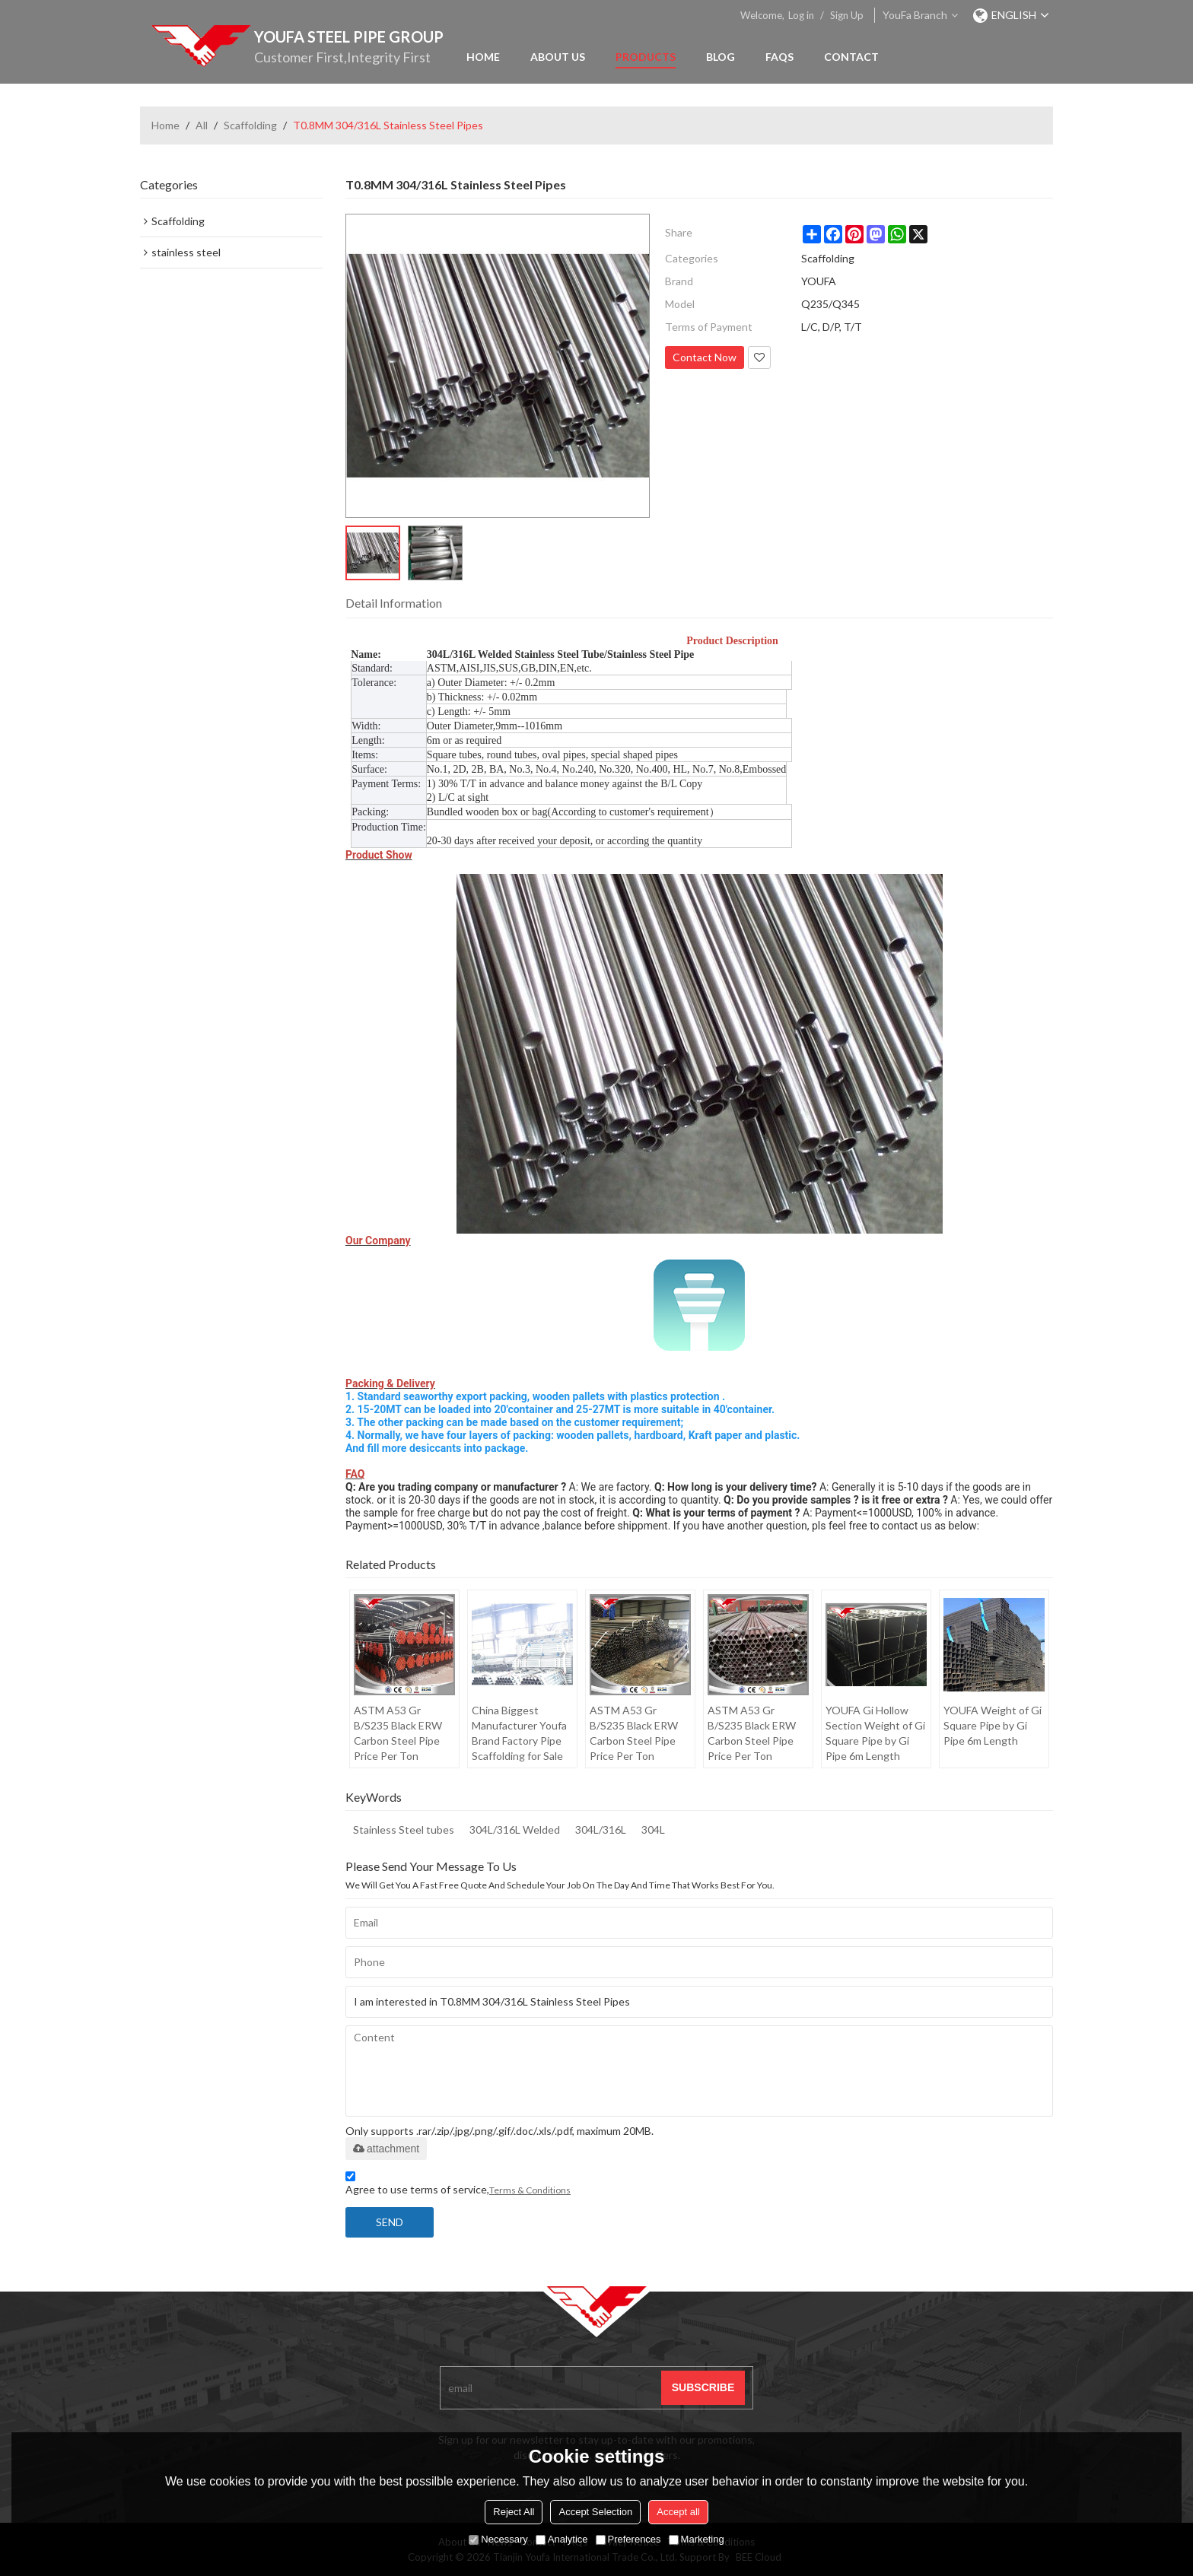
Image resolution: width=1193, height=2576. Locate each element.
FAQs (779, 56)
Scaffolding (250, 125)
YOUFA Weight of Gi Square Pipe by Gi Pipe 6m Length (992, 1725)
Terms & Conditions (530, 2190)
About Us (557, 56)
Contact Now (704, 357)
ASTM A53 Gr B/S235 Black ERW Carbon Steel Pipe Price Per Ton (398, 1733)
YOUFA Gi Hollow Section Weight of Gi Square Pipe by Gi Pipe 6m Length (875, 1733)
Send (389, 2221)
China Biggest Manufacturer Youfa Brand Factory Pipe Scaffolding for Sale (519, 1733)
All (202, 125)
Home (483, 56)
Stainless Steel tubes (403, 1829)
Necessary (498, 2539)
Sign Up (847, 15)
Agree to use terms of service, (458, 2185)
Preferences (628, 2539)
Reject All (513, 2511)
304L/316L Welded (514, 1829)
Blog (720, 56)
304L (653, 1829)
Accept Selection (595, 2511)
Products (646, 56)
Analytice (562, 2539)
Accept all (678, 2511)
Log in (801, 15)
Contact (851, 56)
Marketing (696, 2539)
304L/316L (600, 1829)
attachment (386, 2148)
